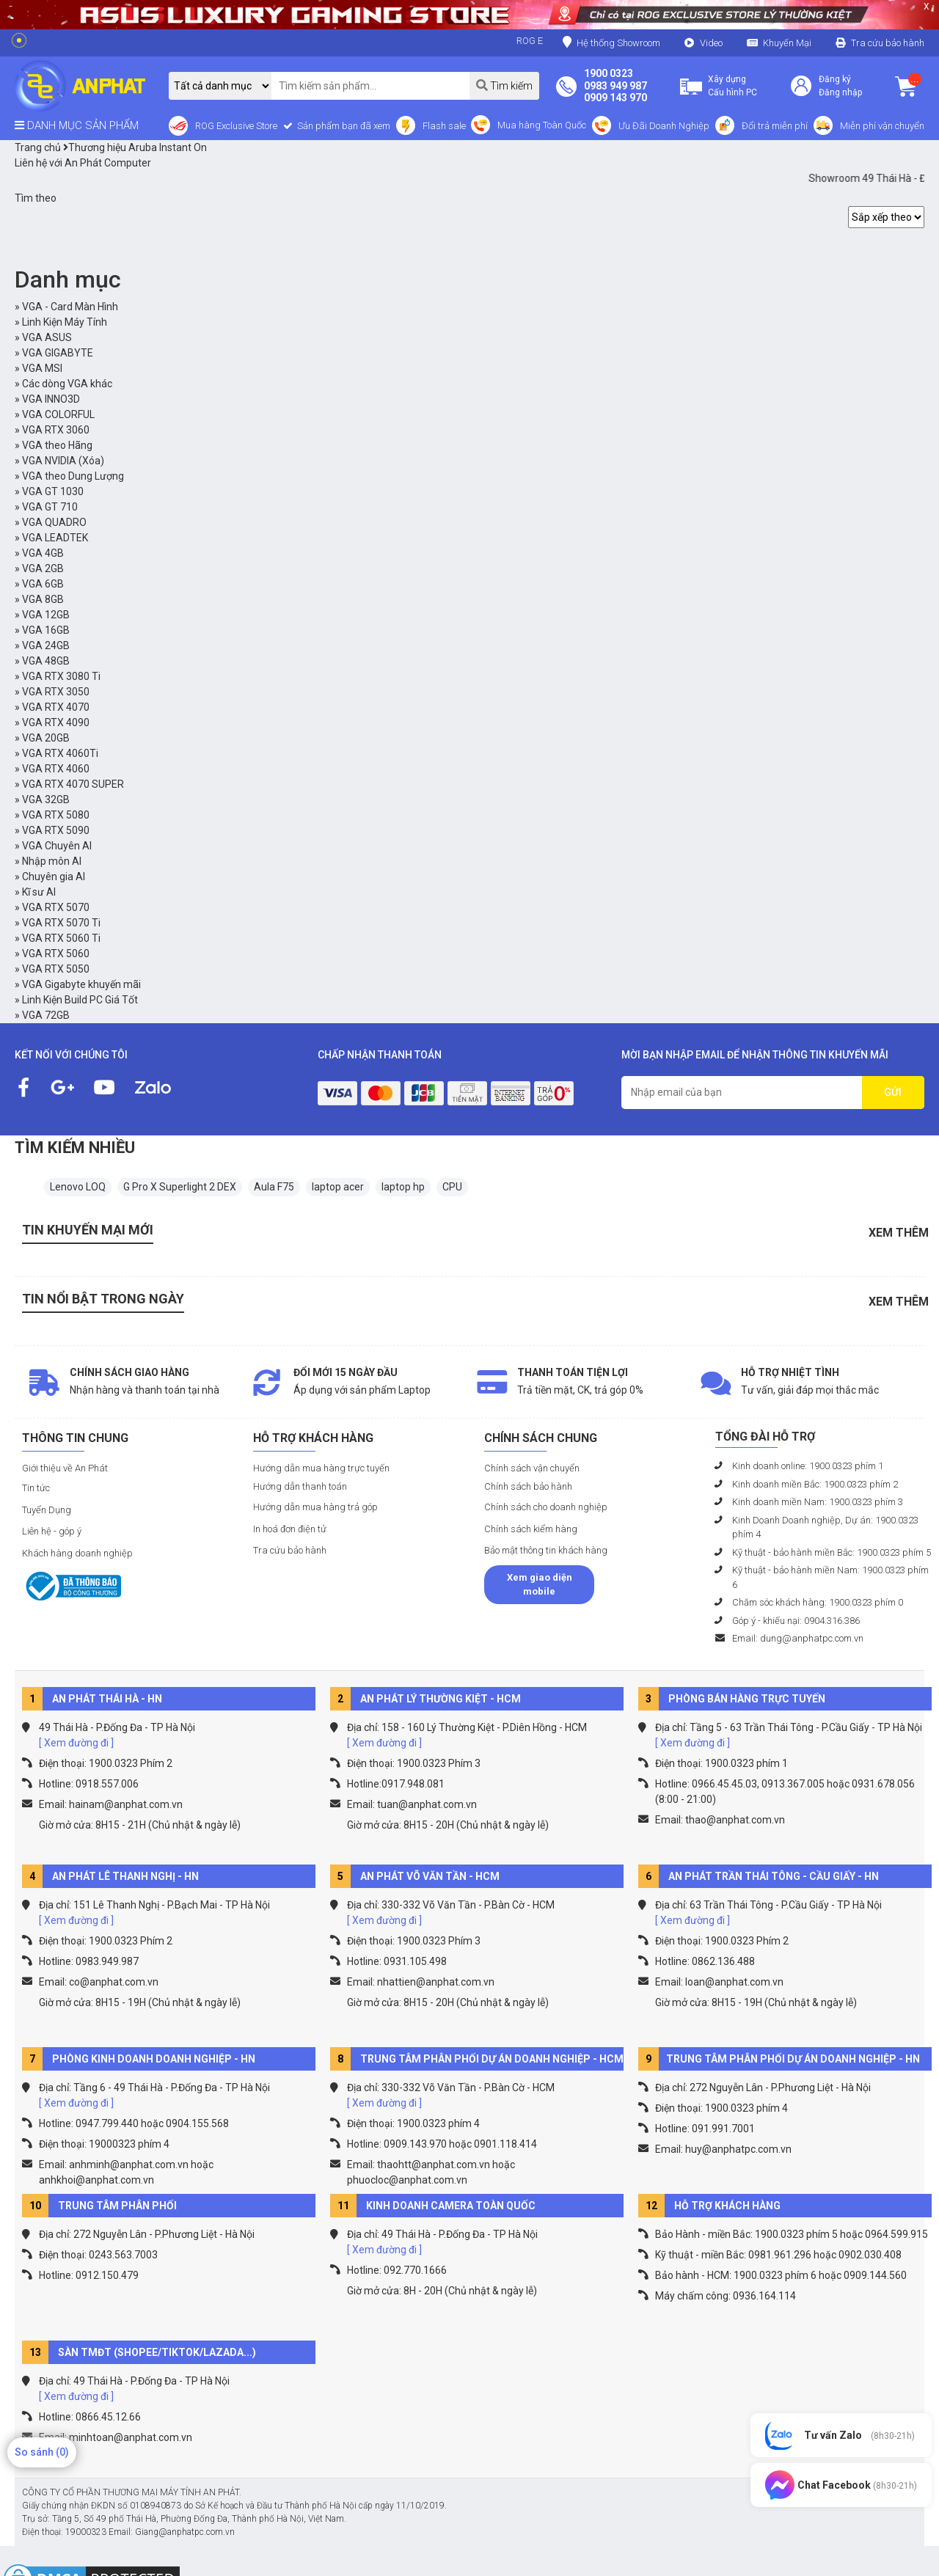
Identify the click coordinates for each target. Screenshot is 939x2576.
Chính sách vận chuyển (532, 1468)
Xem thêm (899, 1233)
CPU (452, 1187)
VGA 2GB (43, 568)
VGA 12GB (46, 615)
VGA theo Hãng (57, 445)
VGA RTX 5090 (55, 830)
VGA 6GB (43, 584)
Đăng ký (835, 79)
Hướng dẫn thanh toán (300, 1486)
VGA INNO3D (51, 399)
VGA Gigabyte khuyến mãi (81, 984)
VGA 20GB (46, 738)
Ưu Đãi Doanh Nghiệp (663, 125)
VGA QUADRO (54, 522)
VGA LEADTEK (55, 538)
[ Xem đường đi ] (76, 1743)
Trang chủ (38, 147)
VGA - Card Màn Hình (70, 306)
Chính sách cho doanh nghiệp (545, 1506)
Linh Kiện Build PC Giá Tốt (80, 1000)
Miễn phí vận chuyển (882, 125)
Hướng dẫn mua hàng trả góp (315, 1506)
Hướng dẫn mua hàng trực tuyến (321, 1468)
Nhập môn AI (51, 861)
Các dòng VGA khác (67, 383)
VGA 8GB (43, 599)
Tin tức (36, 1487)
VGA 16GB (46, 630)
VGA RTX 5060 (55, 953)
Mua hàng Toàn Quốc (541, 125)
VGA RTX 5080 (55, 815)
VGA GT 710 (50, 507)
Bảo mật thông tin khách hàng (545, 1550)
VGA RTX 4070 (55, 707)
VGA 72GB (46, 1015)
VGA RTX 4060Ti (60, 753)
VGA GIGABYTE (57, 353)
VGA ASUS (47, 337)
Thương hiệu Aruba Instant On (135, 147)
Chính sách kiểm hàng (530, 1528)
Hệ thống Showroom (611, 42)
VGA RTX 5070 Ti (61, 923)
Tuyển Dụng (46, 1509)
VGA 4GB (43, 553)
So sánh (42, 2452)
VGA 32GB (46, 799)
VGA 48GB (46, 661)
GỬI (893, 1092)
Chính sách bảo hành (528, 1486)
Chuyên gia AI (53, 876)
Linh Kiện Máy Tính (64, 322)
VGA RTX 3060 (55, 430)
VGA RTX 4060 (55, 769)
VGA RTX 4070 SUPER (73, 784)
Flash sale (444, 125)
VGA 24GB (46, 645)
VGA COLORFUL (58, 414)
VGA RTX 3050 (55, 692)
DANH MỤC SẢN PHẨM (77, 125)
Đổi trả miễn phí (775, 125)
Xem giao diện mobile (539, 1585)
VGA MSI (42, 368)
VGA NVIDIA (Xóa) (63, 460)
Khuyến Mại (787, 42)
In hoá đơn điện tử (289, 1528)
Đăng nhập (840, 92)
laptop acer (338, 1187)
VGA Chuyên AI (57, 846)
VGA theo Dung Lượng (73, 476)
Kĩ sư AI (39, 892)
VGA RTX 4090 (55, 722)
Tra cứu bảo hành (887, 42)
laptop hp (403, 1187)
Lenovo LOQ (78, 1187)
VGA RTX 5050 (55, 969)
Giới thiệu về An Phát (65, 1468)
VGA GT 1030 (53, 491)
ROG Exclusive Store (236, 125)
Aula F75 (274, 1187)
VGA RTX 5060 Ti (61, 938)
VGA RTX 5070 (55, 907)
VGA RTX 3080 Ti (61, 676)
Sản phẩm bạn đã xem (342, 125)
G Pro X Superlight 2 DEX (179, 1187)
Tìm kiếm (504, 85)
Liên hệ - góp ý (51, 1531)
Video (711, 42)
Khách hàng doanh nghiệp (77, 1553)
